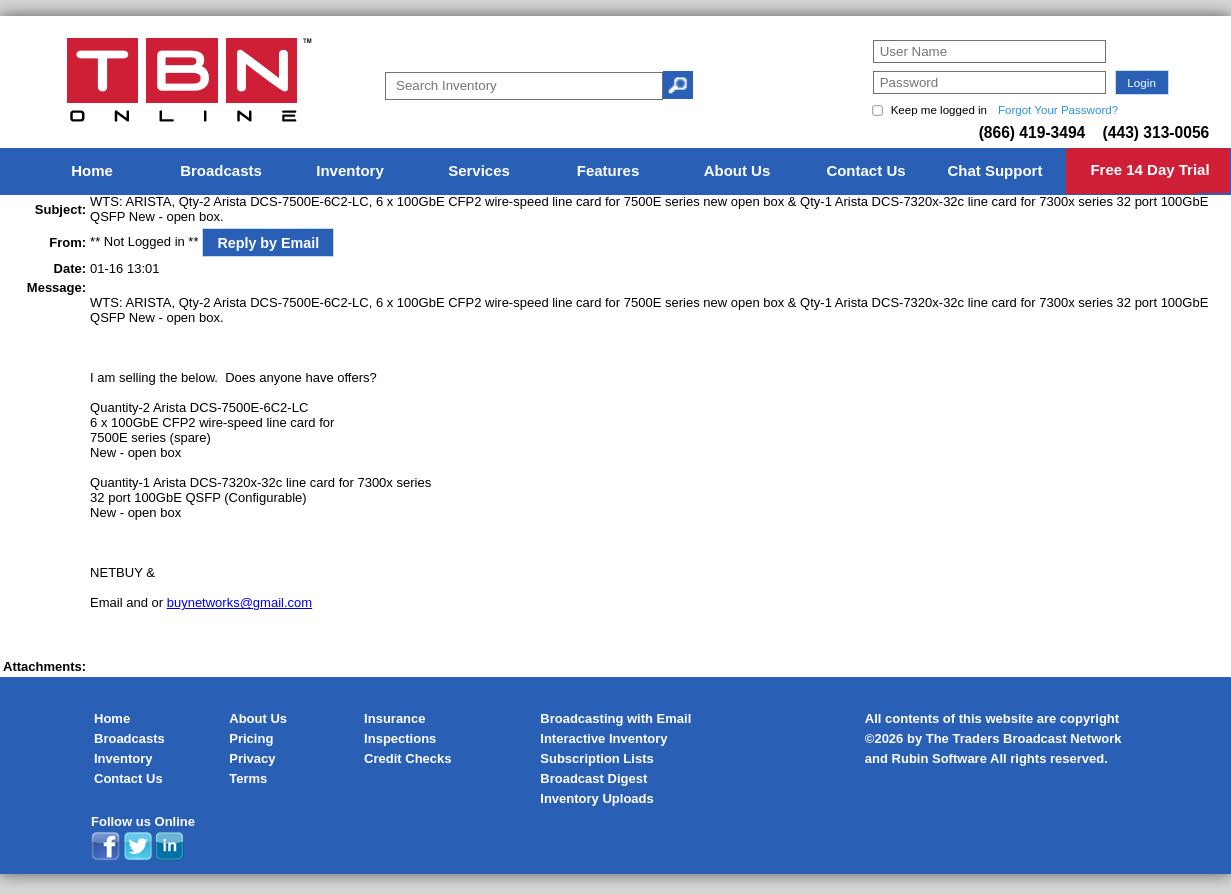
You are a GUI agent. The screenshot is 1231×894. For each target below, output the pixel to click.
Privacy (252, 758)
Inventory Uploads (596, 798)
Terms (248, 778)
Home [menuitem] (92, 170)
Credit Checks (407, 758)
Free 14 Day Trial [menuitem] (1149, 169)
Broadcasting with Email (615, 718)
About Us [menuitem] (737, 170)
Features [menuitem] (608, 170)
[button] (1142, 82)
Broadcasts (129, 738)
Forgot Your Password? (1058, 110)
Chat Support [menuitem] (994, 170)
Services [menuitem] (479, 170)
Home (112, 718)
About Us (258, 718)
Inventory (123, 758)
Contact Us (128, 778)
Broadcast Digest (593, 778)
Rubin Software (939, 758)
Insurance (394, 718)
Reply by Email (268, 243)
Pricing (251, 738)
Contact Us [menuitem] (865, 170)
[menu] (616, 171)
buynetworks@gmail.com (239, 602)
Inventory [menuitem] (350, 170)
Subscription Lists (596, 758)
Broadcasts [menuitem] (221, 170)
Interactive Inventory (603, 738)
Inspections (400, 738)
